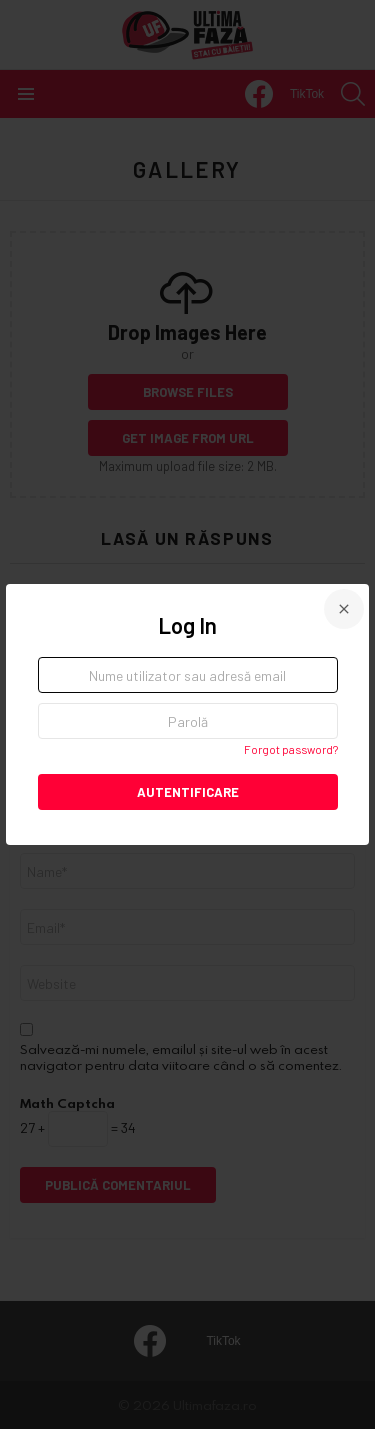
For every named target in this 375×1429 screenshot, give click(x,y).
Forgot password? (291, 749)
